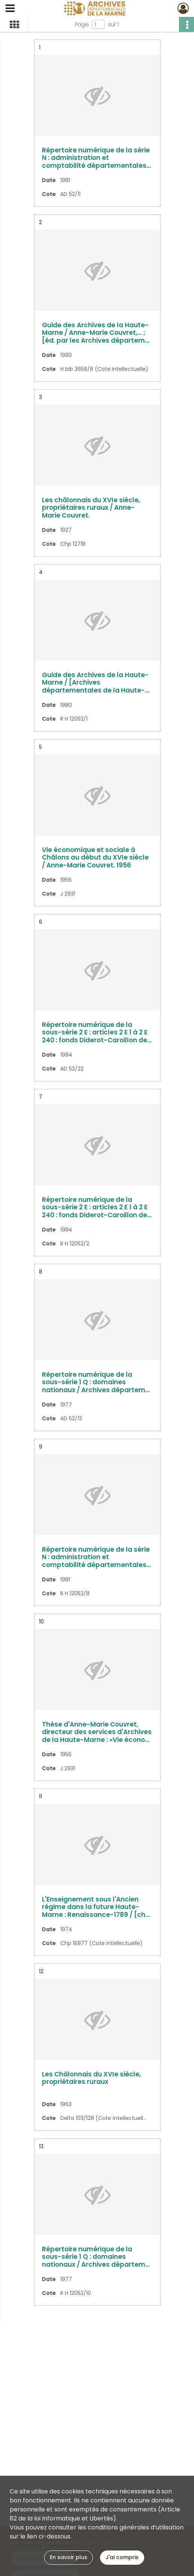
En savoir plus (68, 2557)
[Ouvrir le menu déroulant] (10, 9)
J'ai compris (122, 2557)
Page (82, 24)
